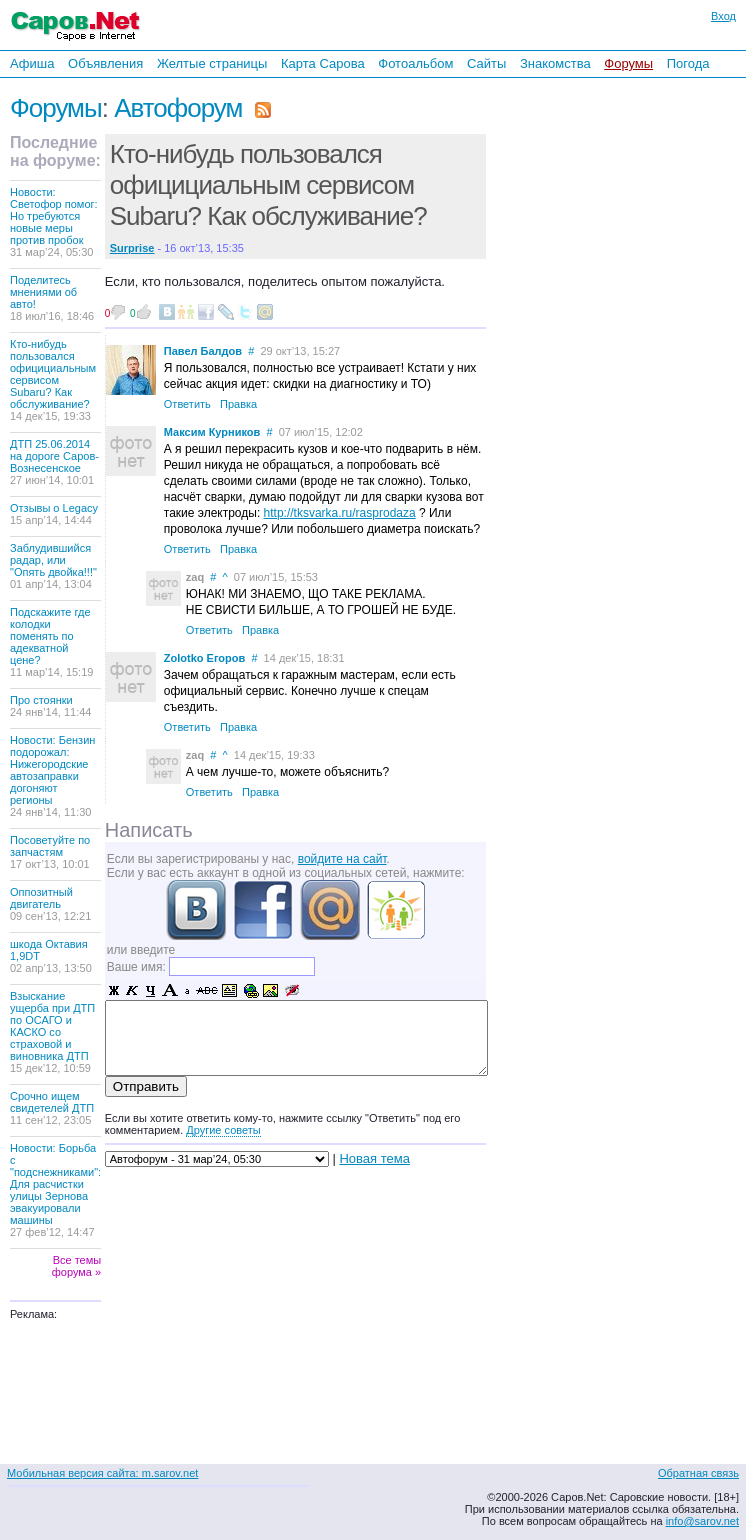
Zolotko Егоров (204, 658)
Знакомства (555, 63)
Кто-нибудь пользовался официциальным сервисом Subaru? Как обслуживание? (53, 380)
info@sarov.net (702, 1521)
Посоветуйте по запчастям (50, 852)
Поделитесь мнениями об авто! (52, 298)
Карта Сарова (323, 63)
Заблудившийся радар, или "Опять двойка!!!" (53, 566)
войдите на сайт (342, 859)
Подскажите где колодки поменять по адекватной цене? (51, 642)
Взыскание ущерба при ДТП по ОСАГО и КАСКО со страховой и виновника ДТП (52, 1032)
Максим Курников (212, 432)
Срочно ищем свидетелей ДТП (52, 1108)
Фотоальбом (415, 63)
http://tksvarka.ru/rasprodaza (340, 513)
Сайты (486, 63)
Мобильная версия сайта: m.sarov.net (102, 1473)
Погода (688, 63)
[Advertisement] (626, 349)
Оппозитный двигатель (50, 904)
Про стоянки (51, 706)
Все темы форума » (76, 1266)
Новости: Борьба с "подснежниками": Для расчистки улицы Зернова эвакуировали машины (55, 1190)
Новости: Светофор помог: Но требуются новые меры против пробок (54, 222)
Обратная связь (698, 1473)
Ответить (187, 404)
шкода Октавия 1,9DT (51, 956)
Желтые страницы (212, 63)
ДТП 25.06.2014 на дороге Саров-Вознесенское (54, 462)
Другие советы (223, 1130)
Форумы (628, 63)
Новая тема (374, 1158)
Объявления (105, 63)
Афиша (32, 63)
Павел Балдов (203, 351)
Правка (238, 404)
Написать (149, 830)
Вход (723, 16)
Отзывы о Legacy (54, 514)
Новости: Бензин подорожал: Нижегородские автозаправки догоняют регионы (52, 776)
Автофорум (178, 108)
